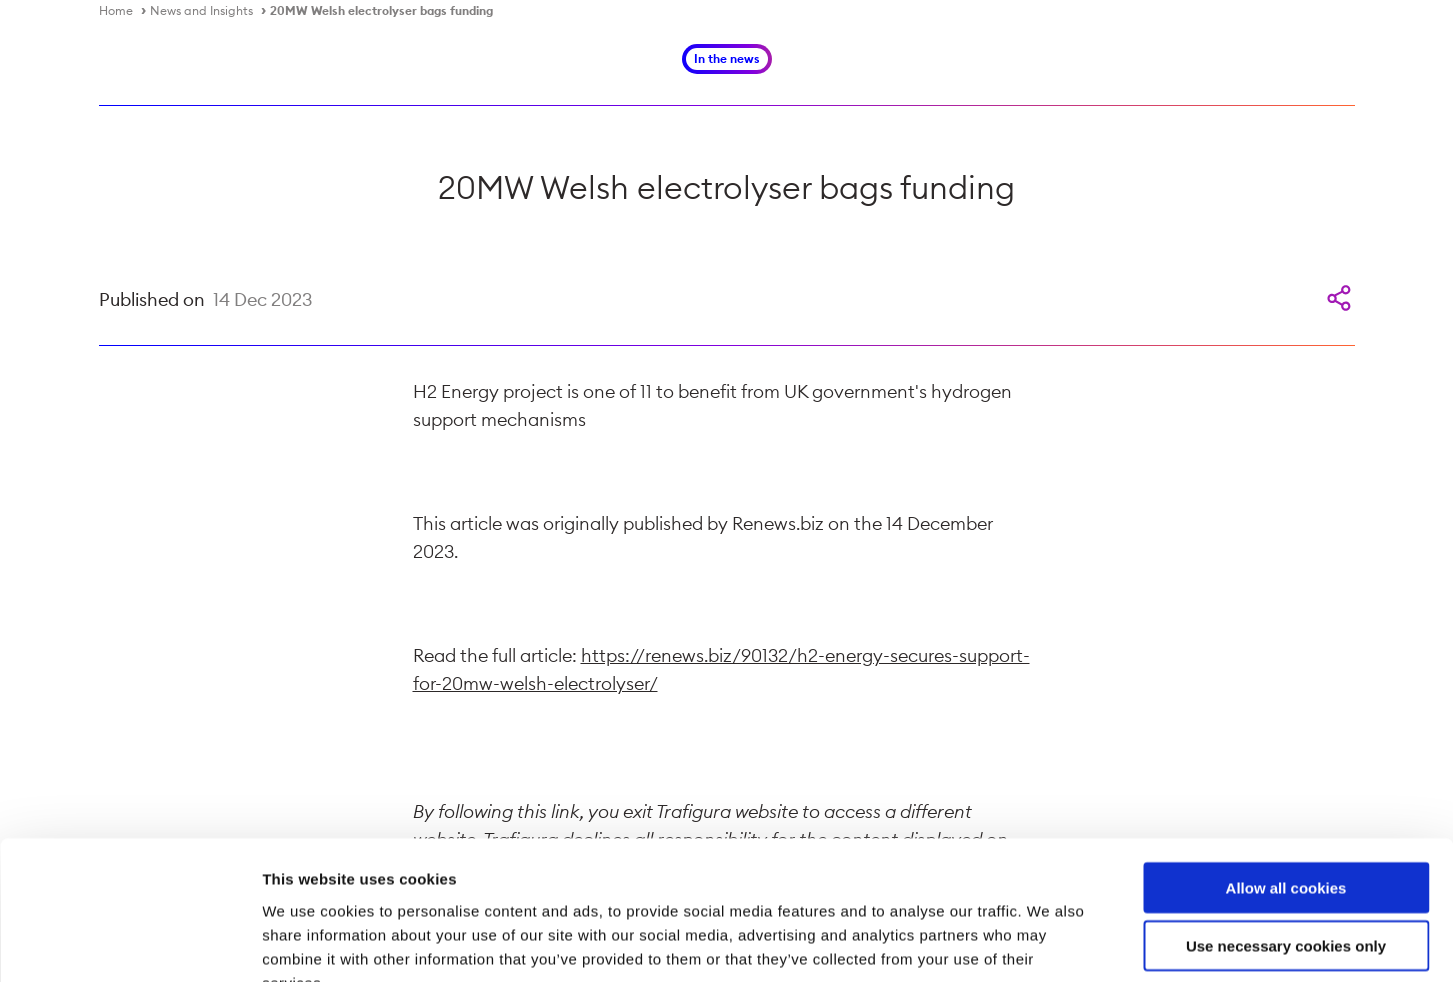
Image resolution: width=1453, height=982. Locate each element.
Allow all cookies (1286, 766)
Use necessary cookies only (1286, 825)
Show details (1049, 942)
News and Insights (201, 10)
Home (116, 10)
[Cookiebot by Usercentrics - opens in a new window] (129, 943)
